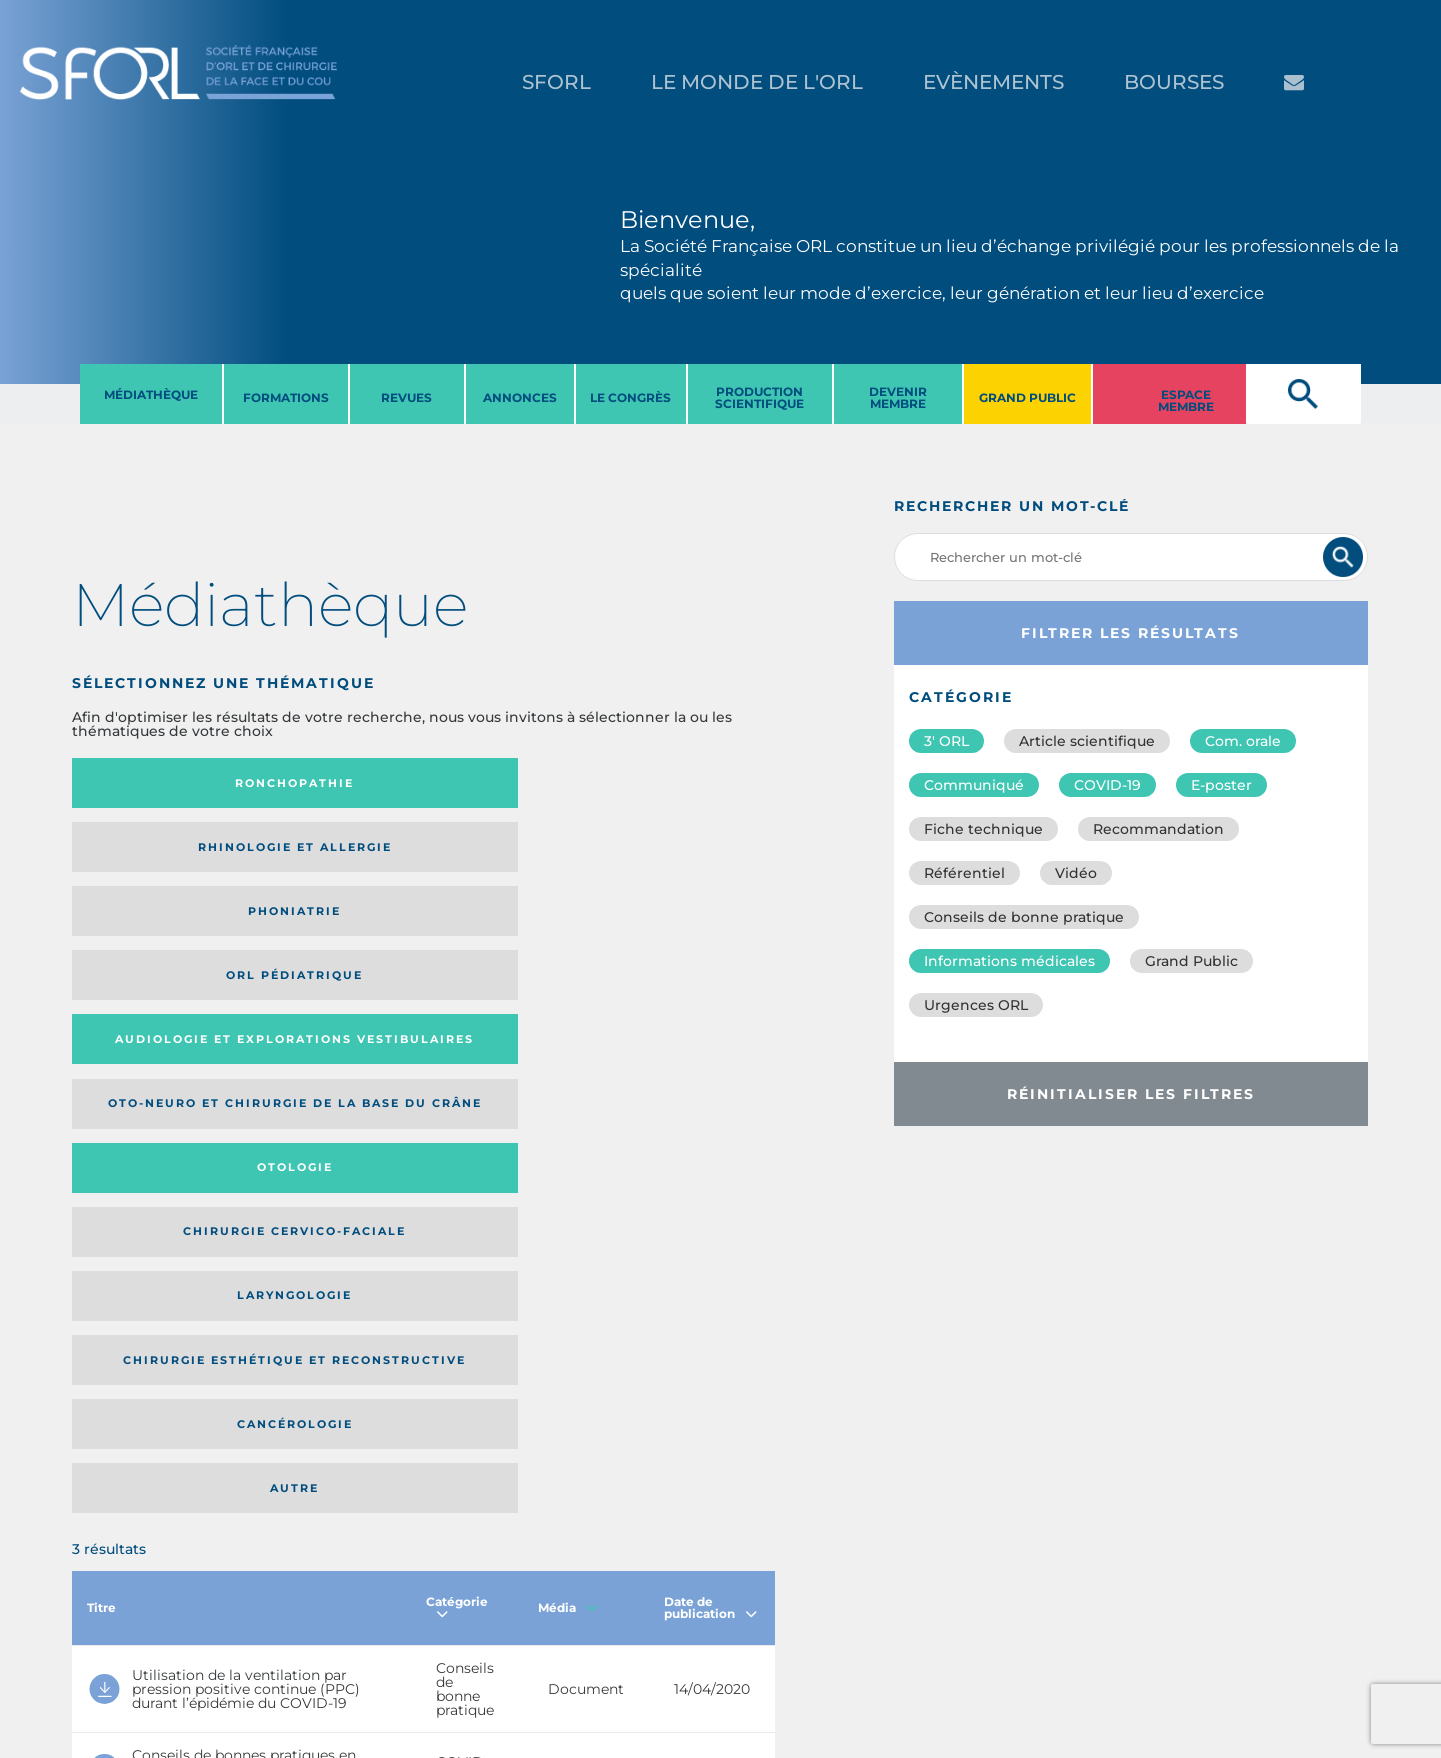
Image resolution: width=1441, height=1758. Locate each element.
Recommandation (1158, 829)
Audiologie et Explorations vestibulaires (145, 862)
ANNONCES (520, 397)
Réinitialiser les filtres (1131, 1094)
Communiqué (974, 785)
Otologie (505, 862)
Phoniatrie (504, 783)
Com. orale (1243, 741)
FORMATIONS (286, 397)
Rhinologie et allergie (321, 783)
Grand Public (1191, 961)
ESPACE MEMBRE (1186, 400)
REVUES (406, 397)
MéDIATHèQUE (151, 394)
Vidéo (1076, 873)
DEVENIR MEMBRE (898, 397)
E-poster (1221, 785)
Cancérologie (505, 948)
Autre (680, 948)
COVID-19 (1107, 785)
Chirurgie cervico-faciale (655, 862)
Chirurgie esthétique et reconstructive (329, 947)
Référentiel (964, 873)
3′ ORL (946, 741)
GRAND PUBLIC (1027, 397)
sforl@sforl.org (364, 1635)
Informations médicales (1009, 961)
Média (568, 1074)
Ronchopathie (152, 783)
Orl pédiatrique (665, 783)
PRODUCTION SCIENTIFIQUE (759, 397)
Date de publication (710, 1074)
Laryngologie (152, 948)
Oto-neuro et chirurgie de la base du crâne (319, 862)
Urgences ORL (976, 1005)
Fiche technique (983, 829)
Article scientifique (1087, 741)
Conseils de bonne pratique (1024, 917)
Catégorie (457, 1074)
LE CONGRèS (630, 397)
